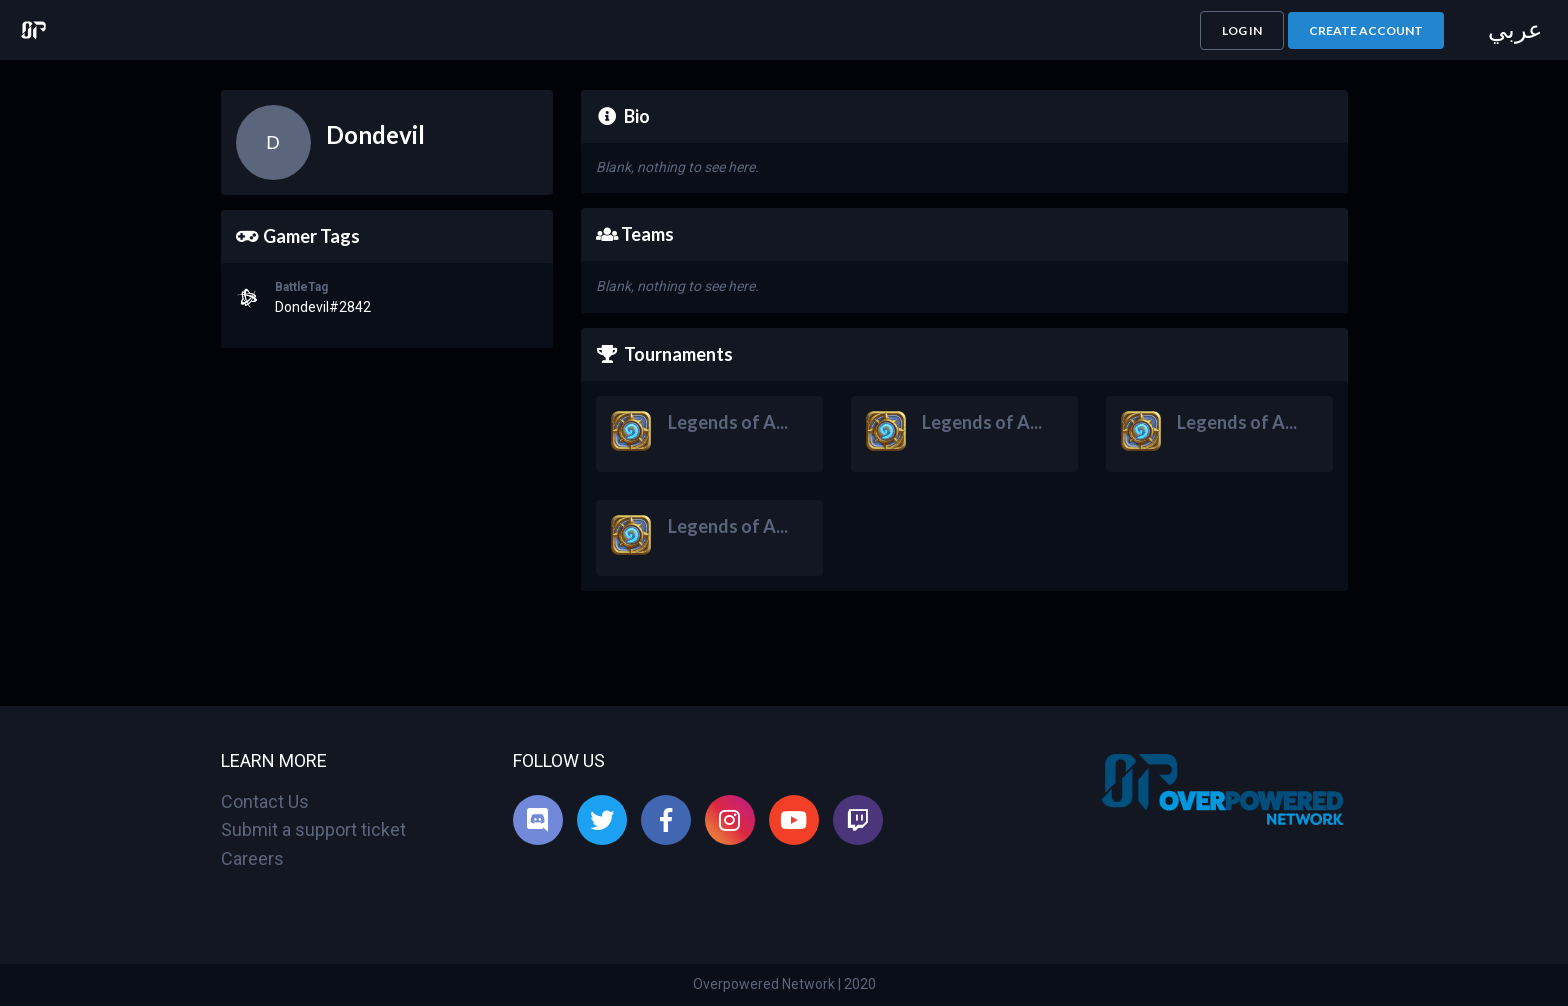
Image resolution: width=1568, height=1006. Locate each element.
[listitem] (538, 820)
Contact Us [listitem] (265, 802)
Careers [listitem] (252, 858)
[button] (1242, 30)
